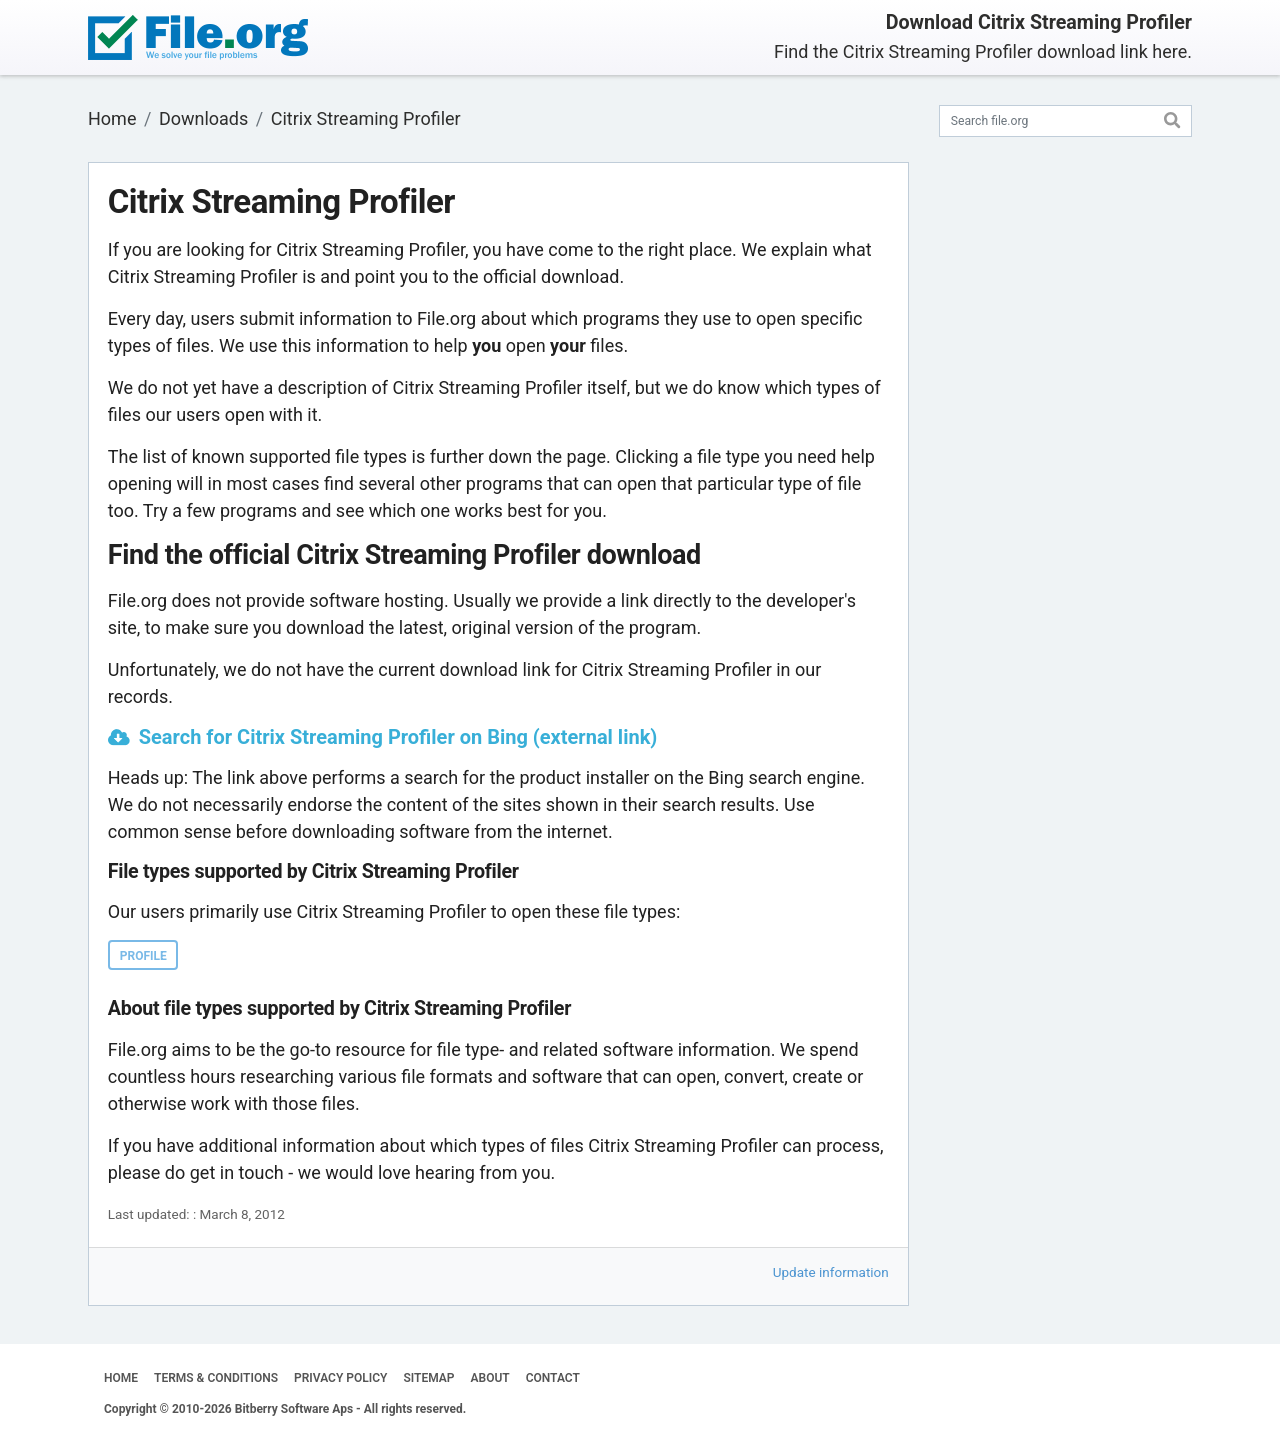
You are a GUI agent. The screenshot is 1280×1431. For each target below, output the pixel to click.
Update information (831, 1272)
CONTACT (553, 1378)
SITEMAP (428, 1378)
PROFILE (143, 956)
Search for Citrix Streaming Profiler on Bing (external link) (398, 737)
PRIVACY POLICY (340, 1378)
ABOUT (490, 1378)
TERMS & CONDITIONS (216, 1378)
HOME (121, 1378)
